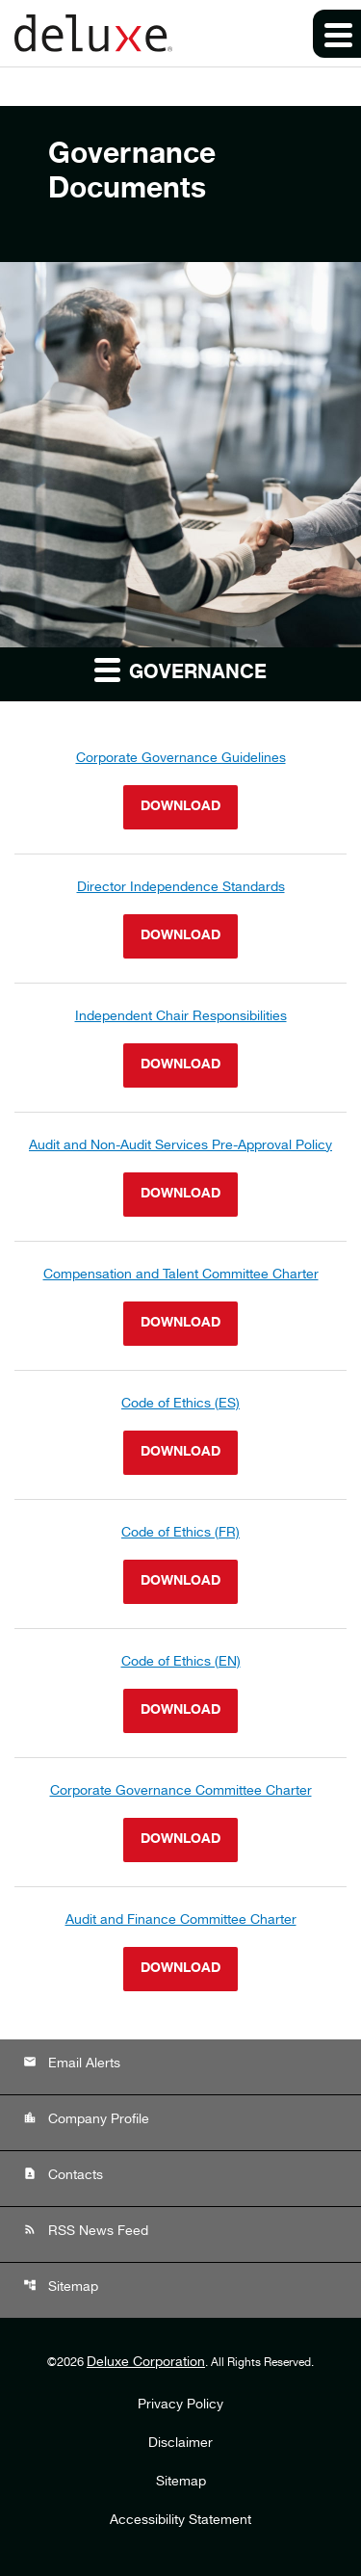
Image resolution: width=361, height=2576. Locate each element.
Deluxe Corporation (146, 2363)
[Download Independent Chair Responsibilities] (180, 1048)
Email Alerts (71, 2063)
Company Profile (86, 2119)
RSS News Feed (85, 2230)
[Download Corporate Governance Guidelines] (180, 789)
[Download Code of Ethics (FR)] (180, 1564)
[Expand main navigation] (337, 34)
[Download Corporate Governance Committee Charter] (180, 1822)
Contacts (63, 2175)
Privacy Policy (180, 2405)
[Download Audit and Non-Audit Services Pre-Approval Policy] (180, 1177)
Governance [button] (180, 669)
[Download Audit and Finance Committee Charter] (180, 1951)
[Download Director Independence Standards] (180, 919)
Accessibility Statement (180, 2521)
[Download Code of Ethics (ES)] (180, 1435)
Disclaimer (180, 2444)
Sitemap (60, 2286)
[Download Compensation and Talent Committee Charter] (180, 1306)
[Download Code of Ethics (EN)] (180, 1693)
